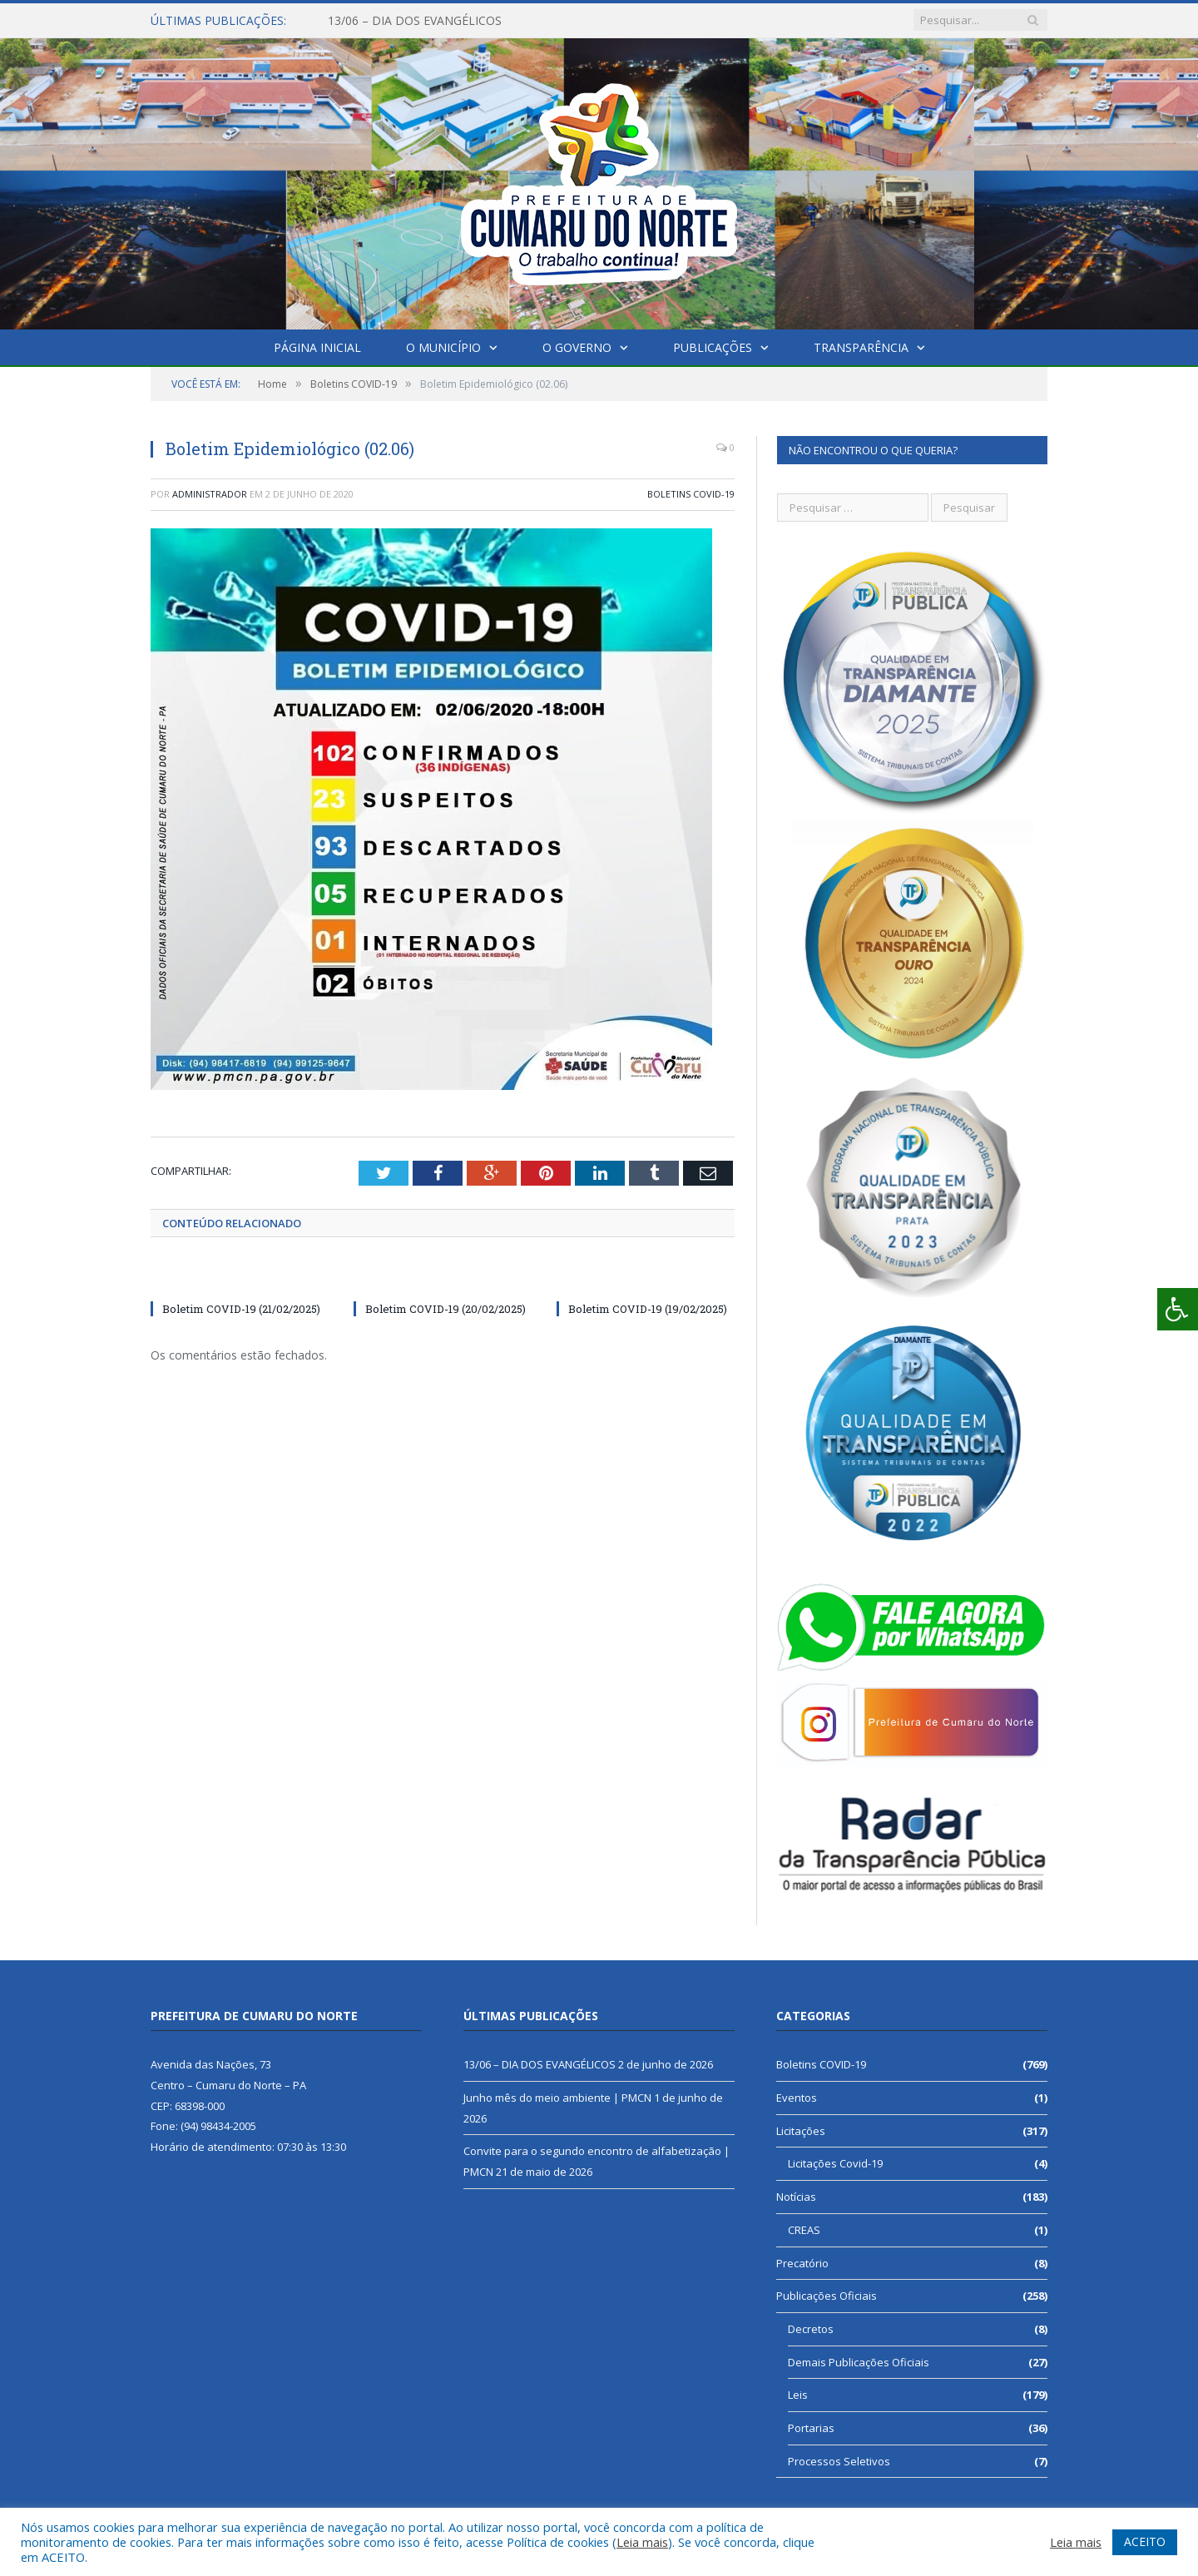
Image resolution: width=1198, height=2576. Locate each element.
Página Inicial (317, 347)
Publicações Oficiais (826, 2295)
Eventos (796, 2097)
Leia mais (642, 2541)
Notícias (796, 2196)
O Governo (576, 347)
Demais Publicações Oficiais (858, 2362)
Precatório (802, 2263)
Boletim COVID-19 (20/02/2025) (445, 1308)
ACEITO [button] (1145, 2541)
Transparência (861, 347)
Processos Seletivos (839, 2461)
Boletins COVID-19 (691, 494)
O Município (443, 347)
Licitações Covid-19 (835, 2163)
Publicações (712, 347)
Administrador (209, 494)
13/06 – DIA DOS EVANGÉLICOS (415, 20)
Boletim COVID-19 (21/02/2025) (241, 1308)
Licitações (800, 2130)
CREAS (804, 2229)
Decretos (811, 2328)
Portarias (811, 2427)
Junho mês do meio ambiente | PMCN (557, 2097)
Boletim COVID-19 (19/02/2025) (647, 1308)
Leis (798, 2394)
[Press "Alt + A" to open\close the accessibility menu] (1177, 1309)
